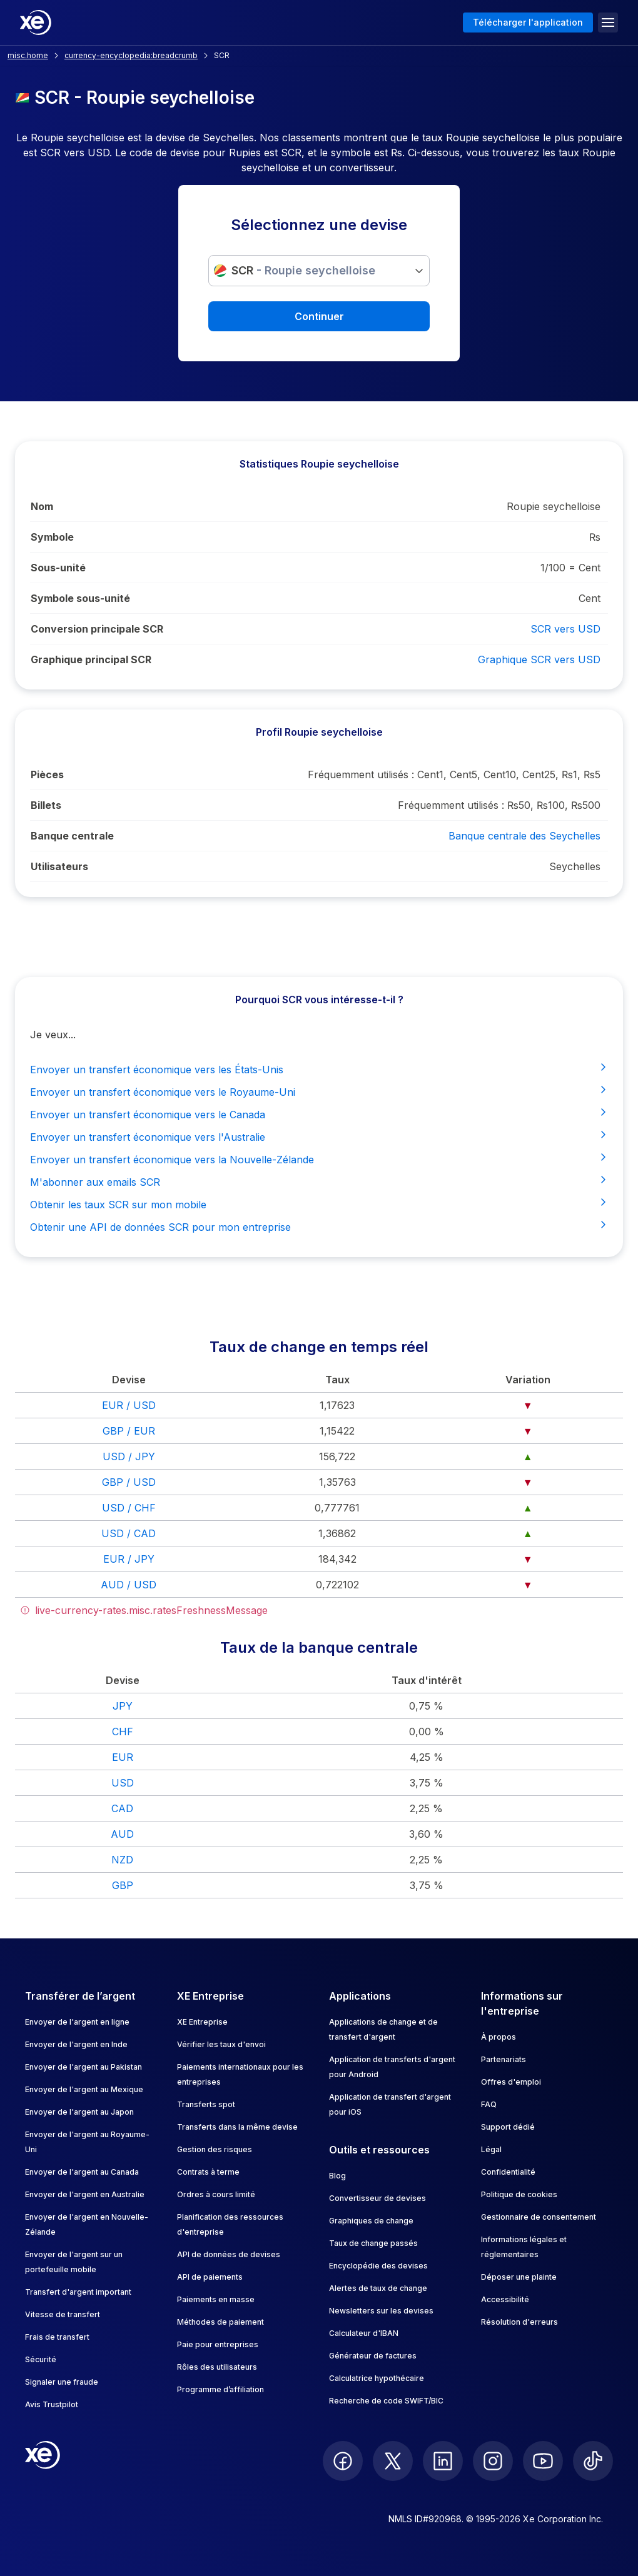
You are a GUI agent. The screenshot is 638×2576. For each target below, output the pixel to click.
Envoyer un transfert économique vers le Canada (319, 1114)
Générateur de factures (373, 2355)
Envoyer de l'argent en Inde (76, 2044)
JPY (123, 1706)
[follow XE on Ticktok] (593, 2461)
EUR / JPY (128, 1559)
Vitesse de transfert (62, 2314)
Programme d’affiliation (220, 2389)
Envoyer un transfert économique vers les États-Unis (319, 1069)
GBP (122, 1885)
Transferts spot (206, 2104)
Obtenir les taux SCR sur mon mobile (319, 1204)
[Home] (35, 22)
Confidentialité (508, 2172)
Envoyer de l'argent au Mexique (84, 2089)
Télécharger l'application (528, 22)
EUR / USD (129, 1405)
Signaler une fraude (61, 2382)
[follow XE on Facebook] (343, 2461)
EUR (122, 1757)
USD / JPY (129, 1456)
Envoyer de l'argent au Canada (82, 2172)
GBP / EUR (129, 1431)
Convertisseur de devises (377, 2198)
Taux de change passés (373, 2243)
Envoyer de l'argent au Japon (79, 2112)
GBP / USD (129, 1482)
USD (122, 1783)
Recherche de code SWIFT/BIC (386, 2400)
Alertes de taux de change (378, 2288)
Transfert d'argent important (78, 2292)
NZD (122, 1859)
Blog (337, 2175)
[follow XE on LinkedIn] (443, 2461)
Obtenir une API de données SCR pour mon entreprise (319, 1226)
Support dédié (508, 2127)
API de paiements (210, 2277)
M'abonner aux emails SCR (319, 1181)
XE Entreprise (202, 2022)
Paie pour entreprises (217, 2344)
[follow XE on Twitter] (393, 2461)
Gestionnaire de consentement (538, 2217)
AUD (122, 1834)
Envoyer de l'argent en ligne (77, 2022)
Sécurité (40, 2359)
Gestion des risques (214, 2149)
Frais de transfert (57, 2337)
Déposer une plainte (519, 2277)
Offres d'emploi (511, 2082)
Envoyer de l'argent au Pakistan (83, 2067)
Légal (491, 2149)
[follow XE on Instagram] (493, 2461)
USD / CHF (129, 1507)
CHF (122, 1731)
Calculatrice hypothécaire (376, 2378)
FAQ (489, 2104)
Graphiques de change (371, 2220)
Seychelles (574, 866)
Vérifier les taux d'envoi (221, 2044)
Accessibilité (505, 2299)
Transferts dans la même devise (237, 2127)
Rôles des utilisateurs (217, 2367)
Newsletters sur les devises (381, 2310)
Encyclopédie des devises (378, 2265)
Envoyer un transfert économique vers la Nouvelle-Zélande (319, 1159)
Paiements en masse (216, 2299)
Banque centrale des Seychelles (524, 835)
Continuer (319, 316)
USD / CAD (128, 1533)
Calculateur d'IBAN (363, 2333)
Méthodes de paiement (220, 2322)
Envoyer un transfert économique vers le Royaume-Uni (319, 1091)
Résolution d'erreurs (519, 2322)
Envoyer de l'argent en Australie (84, 2194)
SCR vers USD (565, 629)
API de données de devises (228, 2254)
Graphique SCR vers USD (539, 659)
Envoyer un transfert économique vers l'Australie (319, 1136)
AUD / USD (128, 1584)
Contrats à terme (208, 2172)
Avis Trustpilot (51, 2404)
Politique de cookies (519, 2194)
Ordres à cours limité (216, 2194)
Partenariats (503, 2059)
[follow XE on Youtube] (543, 2461)
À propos (498, 2037)
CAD (122, 1808)
